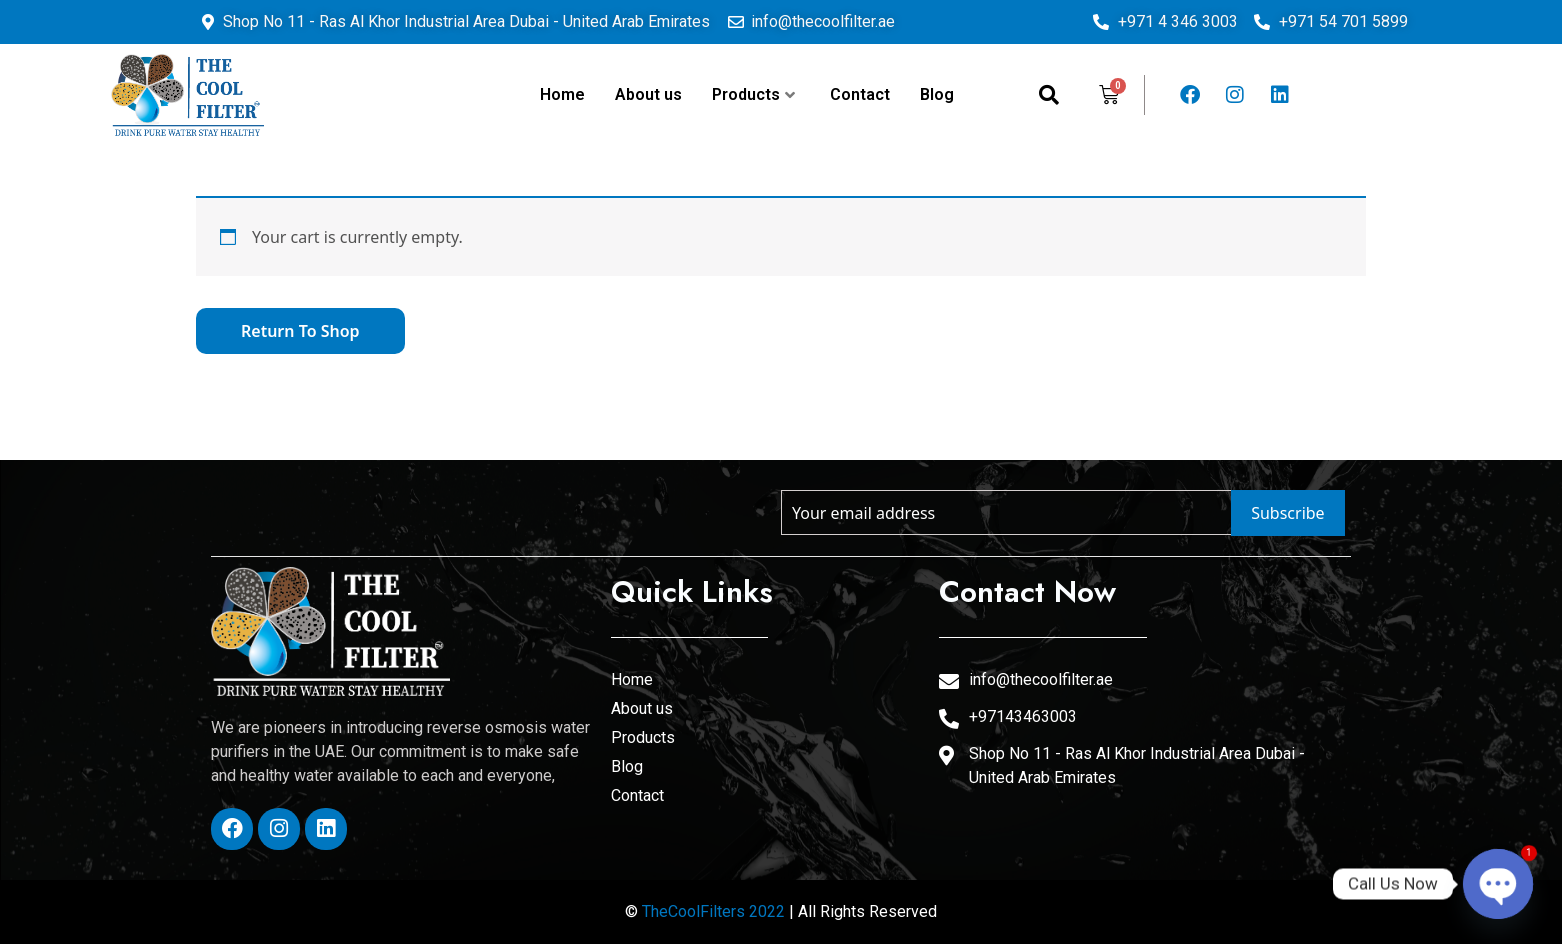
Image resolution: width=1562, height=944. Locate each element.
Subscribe (1287, 513)
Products (753, 94)
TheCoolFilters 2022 (713, 911)
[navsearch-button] (1049, 95)
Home (562, 94)
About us (648, 94)
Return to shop (300, 331)
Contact (860, 94)
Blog (937, 94)
